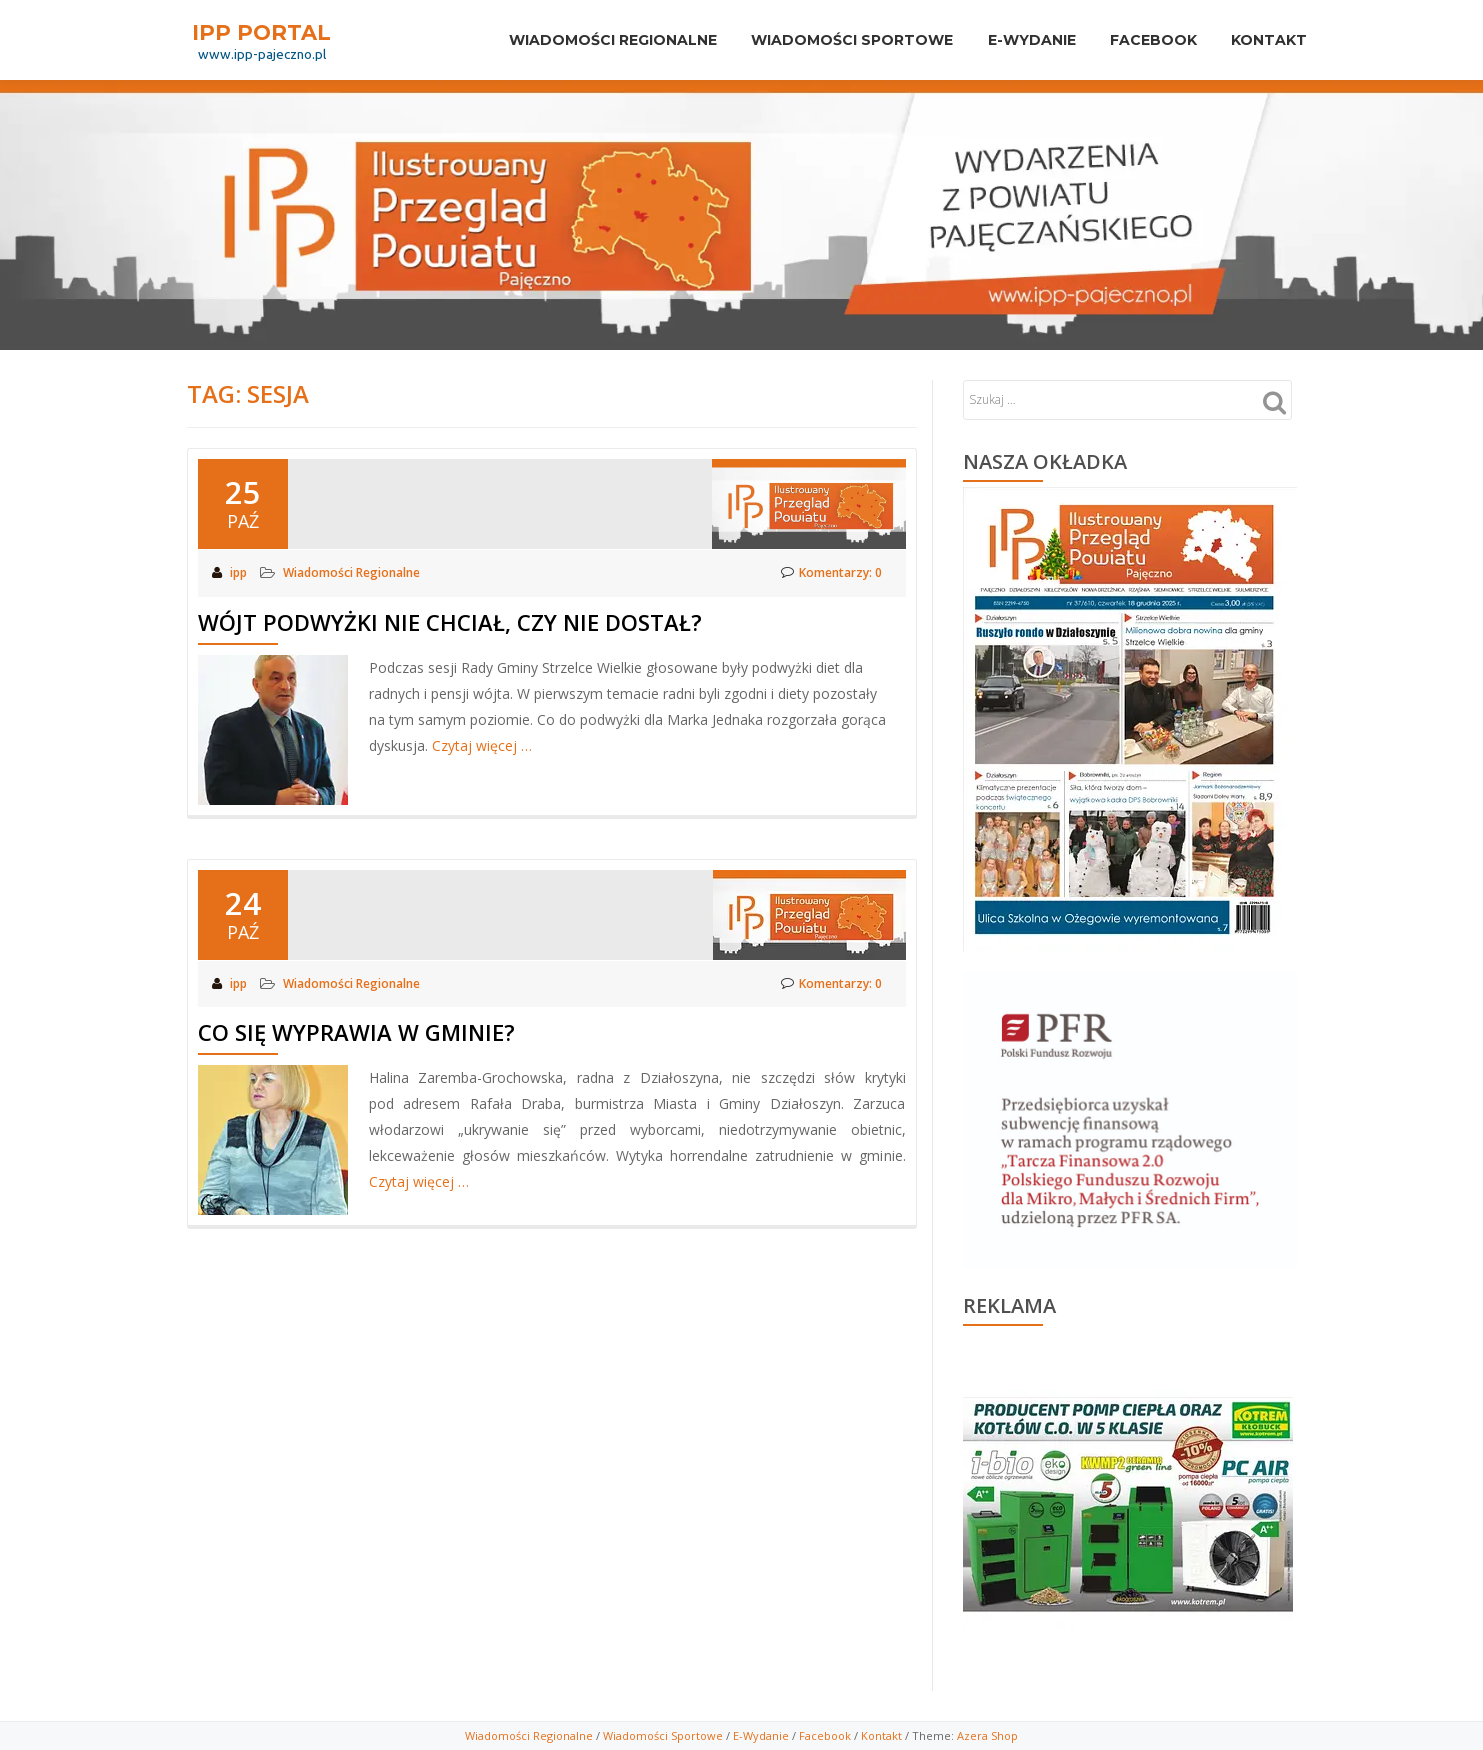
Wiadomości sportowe (832, 40)
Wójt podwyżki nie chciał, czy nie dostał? (450, 621)
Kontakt (1266, 40)
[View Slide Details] (1128, 1506)
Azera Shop (987, 1735)
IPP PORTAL (262, 31)
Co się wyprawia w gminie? (356, 1031)
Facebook (1144, 40)
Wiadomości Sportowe (663, 1735)
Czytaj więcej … (482, 744)
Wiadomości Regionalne (587, 40)
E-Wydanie (1017, 40)
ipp (240, 572)
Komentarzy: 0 (831, 572)
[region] (1128, 1501)
